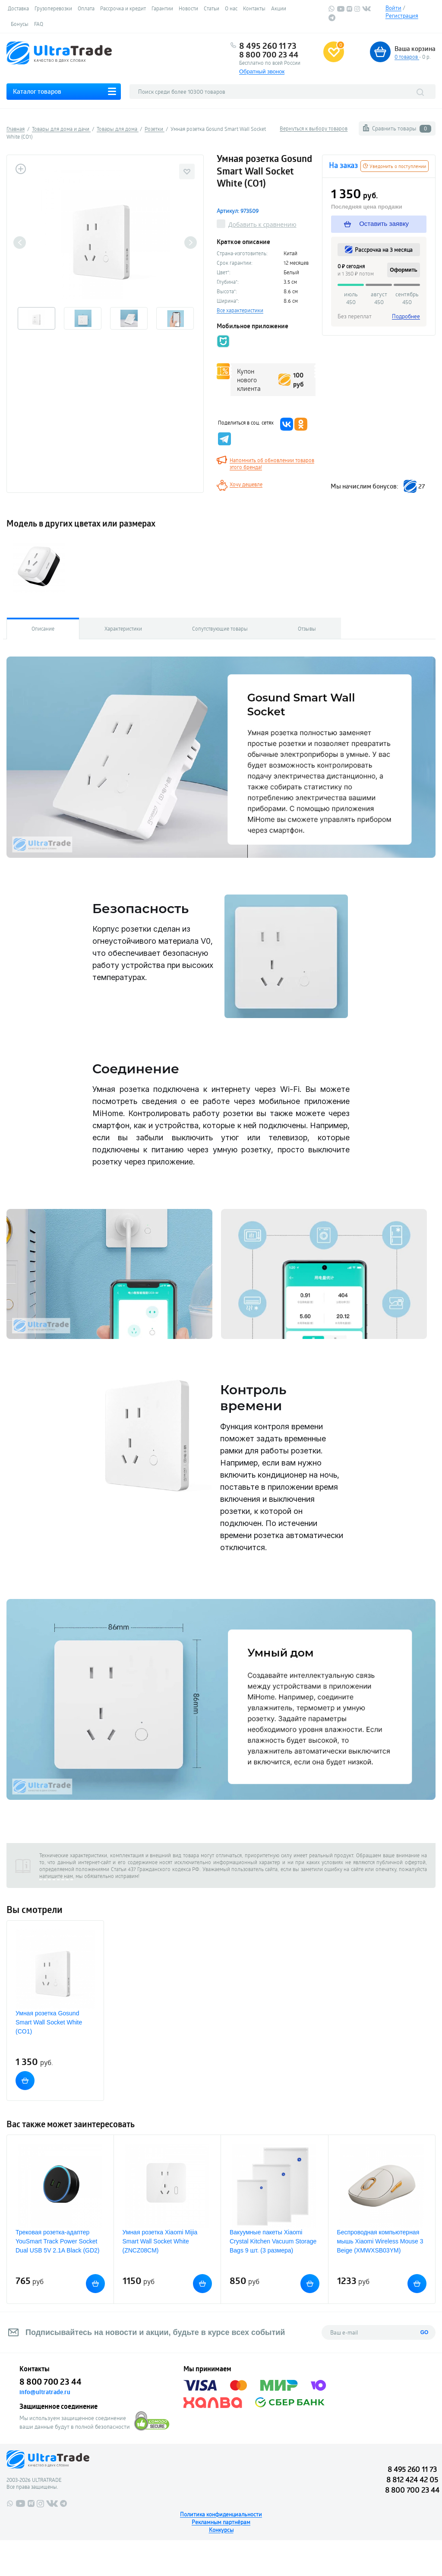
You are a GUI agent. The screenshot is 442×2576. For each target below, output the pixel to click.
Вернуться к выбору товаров (313, 128)
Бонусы (19, 23)
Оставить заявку (376, 224)
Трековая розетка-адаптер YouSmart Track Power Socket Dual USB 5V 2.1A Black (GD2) (58, 2241)
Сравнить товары (401, 128)
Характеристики (123, 628)
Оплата (86, 8)
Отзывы (307, 628)
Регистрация (401, 15)
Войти (393, 8)
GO (424, 2332)
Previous (19, 242)
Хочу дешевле (246, 484)
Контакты (254, 8)
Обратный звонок (261, 71)
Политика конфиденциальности (221, 2514)
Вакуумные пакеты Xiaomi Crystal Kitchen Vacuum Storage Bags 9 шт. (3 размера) (273, 2241)
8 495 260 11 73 (268, 46)
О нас (231, 8)
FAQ (38, 23)
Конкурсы (221, 2530)
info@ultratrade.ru (44, 2392)
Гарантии (162, 8)
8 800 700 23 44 (268, 54)
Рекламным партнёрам (221, 2522)
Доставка (18, 8)
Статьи (211, 8)
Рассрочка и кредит (123, 8)
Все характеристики (240, 310)
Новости (188, 8)
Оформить (403, 270)
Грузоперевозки (53, 8)
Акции (278, 8)
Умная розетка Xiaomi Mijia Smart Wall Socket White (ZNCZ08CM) (160, 2241)
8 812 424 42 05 (412, 2479)
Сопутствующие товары (220, 628)
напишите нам (56, 1875)
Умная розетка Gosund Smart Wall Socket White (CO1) (49, 2022)
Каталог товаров (37, 91)
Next (190, 242)
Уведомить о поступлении (394, 166)
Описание (43, 628)
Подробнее (406, 316)
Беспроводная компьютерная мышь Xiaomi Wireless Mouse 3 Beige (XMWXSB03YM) (380, 2241)
